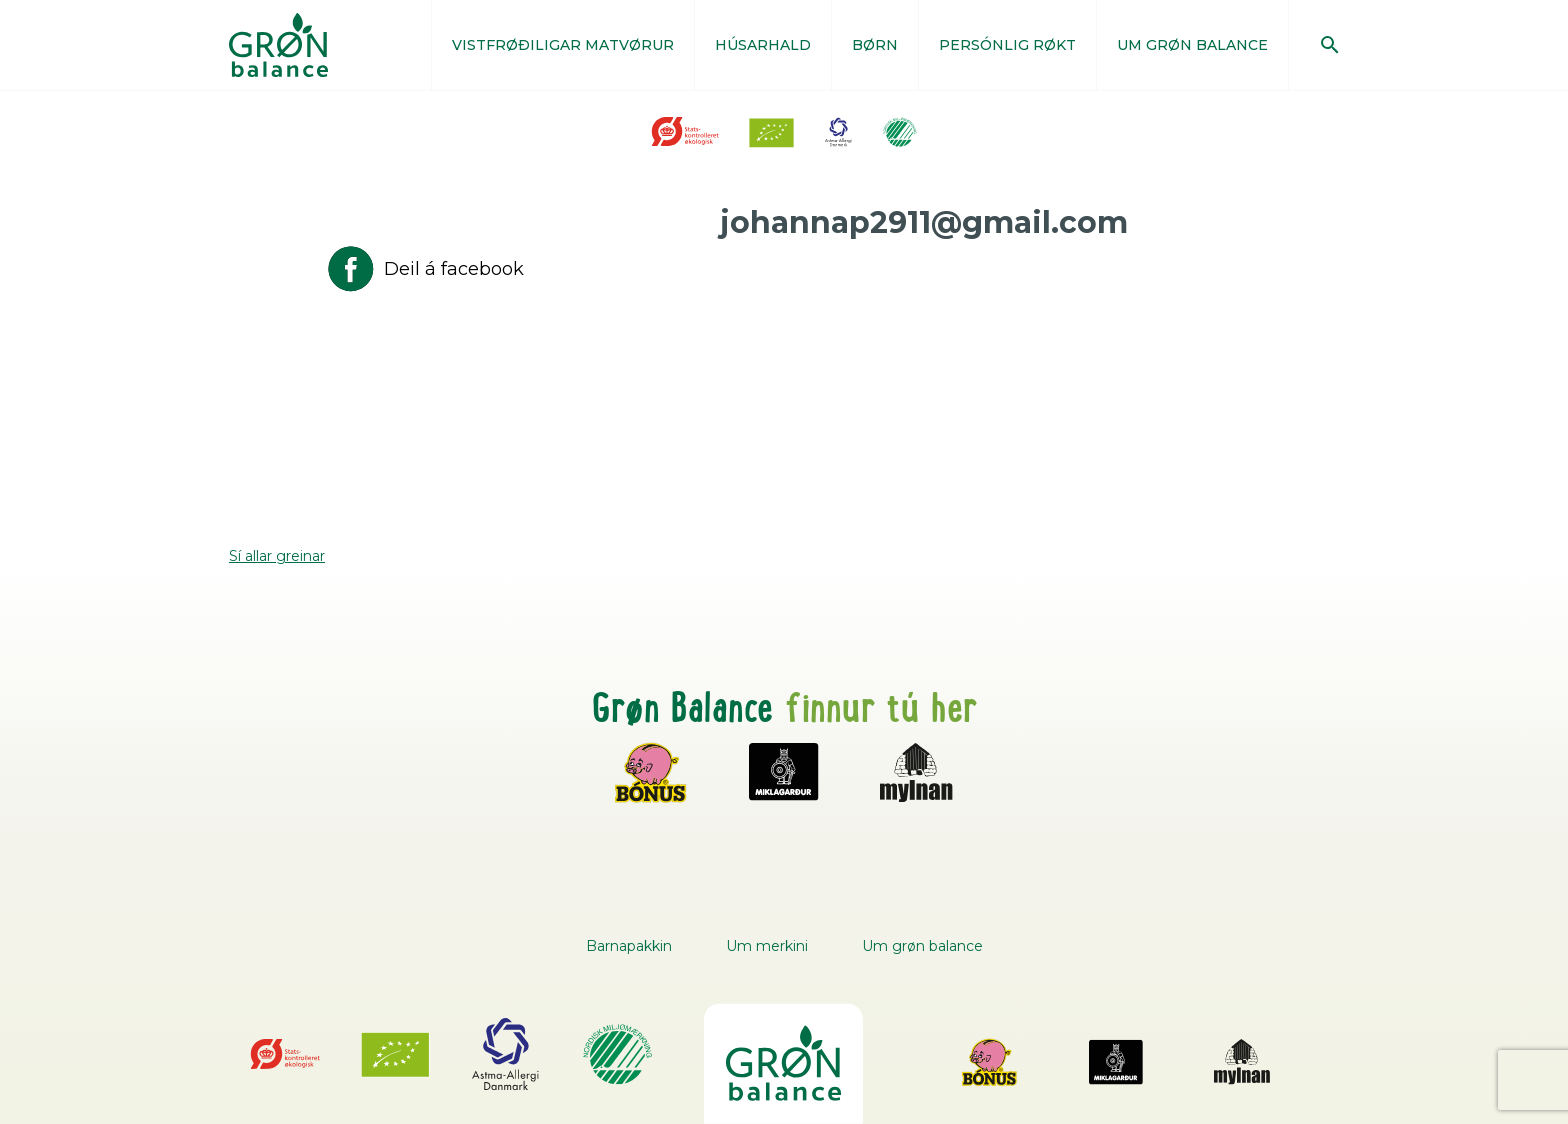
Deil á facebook (424, 269)
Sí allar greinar (277, 556)
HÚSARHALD (763, 45)
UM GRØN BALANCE (1192, 45)
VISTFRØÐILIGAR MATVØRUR (563, 45)
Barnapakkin (629, 946)
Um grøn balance (922, 946)
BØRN (875, 45)
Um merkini (767, 946)
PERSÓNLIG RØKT (1007, 45)
